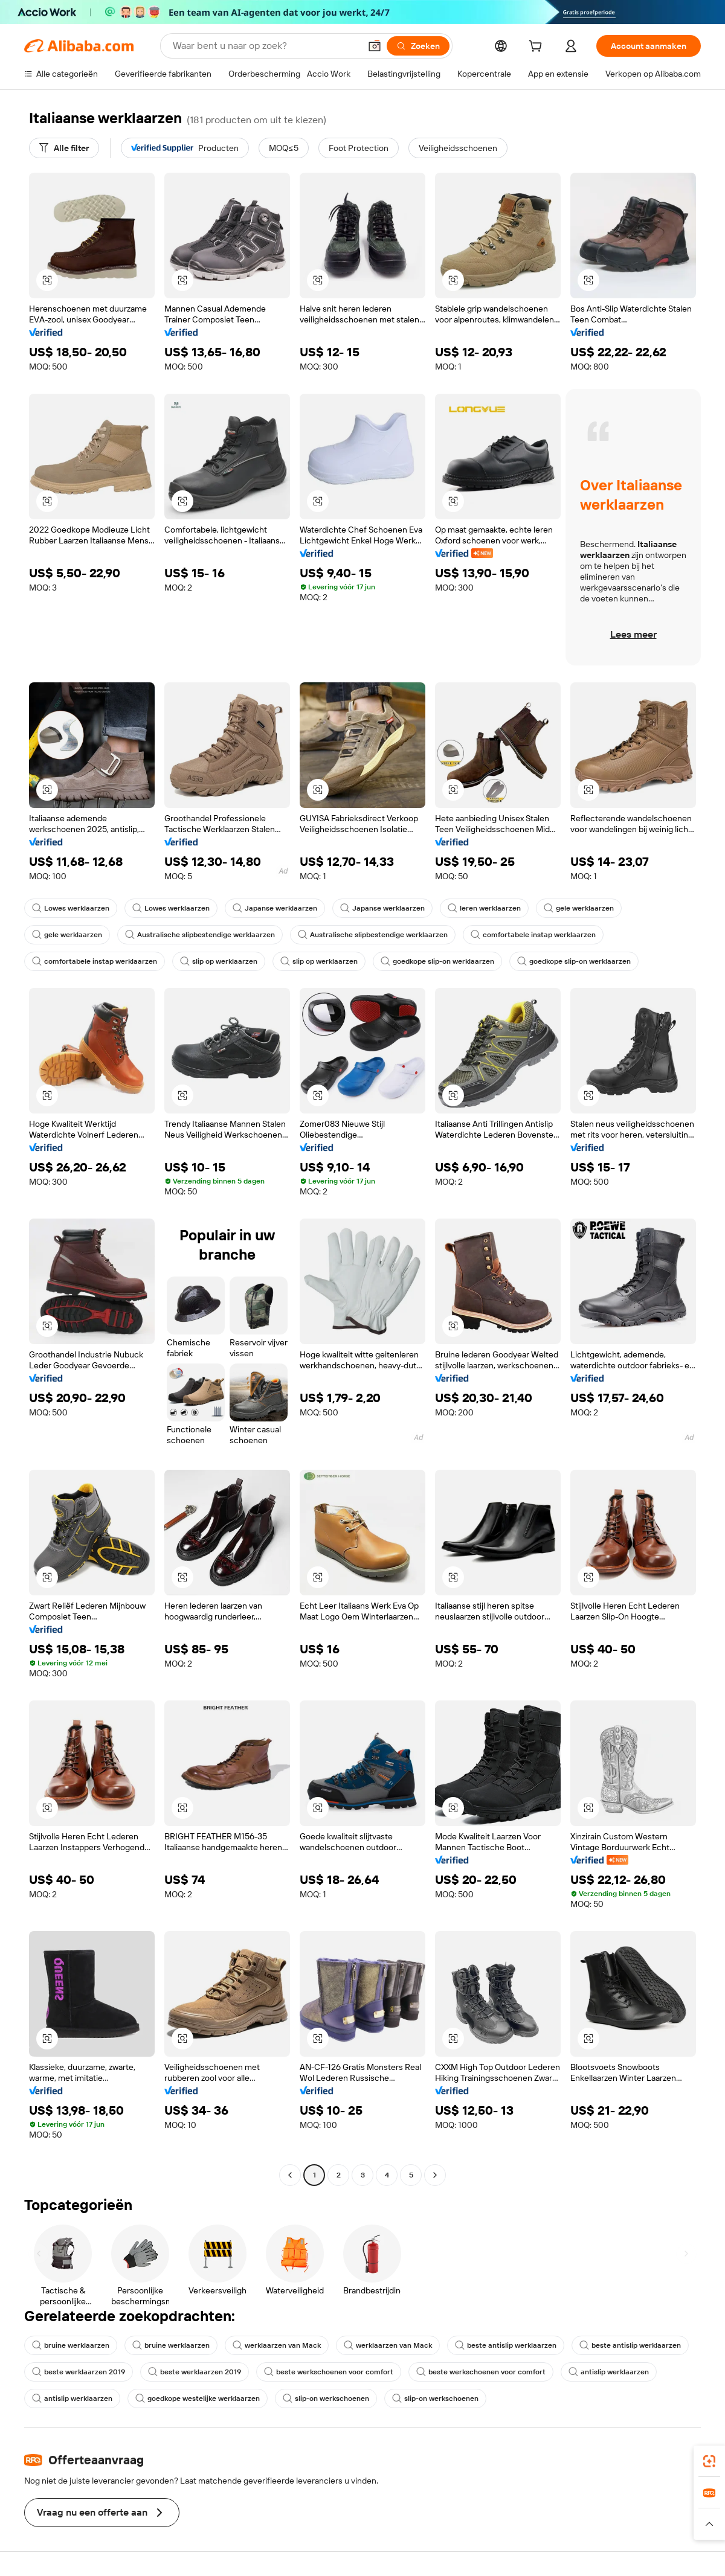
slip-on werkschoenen (326, 2398)
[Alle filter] (64, 148)
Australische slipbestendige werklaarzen (200, 935)
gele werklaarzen (579, 908)
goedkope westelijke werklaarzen (197, 2398)
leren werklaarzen (484, 908)
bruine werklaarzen (70, 2345)
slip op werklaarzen (218, 961)
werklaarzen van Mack (277, 2345)
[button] (374, 46)
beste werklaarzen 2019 (78, 2372)
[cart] (538, 48)
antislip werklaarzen (609, 2372)
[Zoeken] (418, 46)
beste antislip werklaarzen (505, 2345)
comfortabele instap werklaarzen (533, 935)
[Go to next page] (435, 2175)
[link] (709, 2461)
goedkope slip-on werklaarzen (437, 961)
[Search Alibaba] (265, 46)
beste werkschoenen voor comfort (328, 2372)
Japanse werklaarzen (275, 908)
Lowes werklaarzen (70, 908)
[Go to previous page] (290, 2175)
